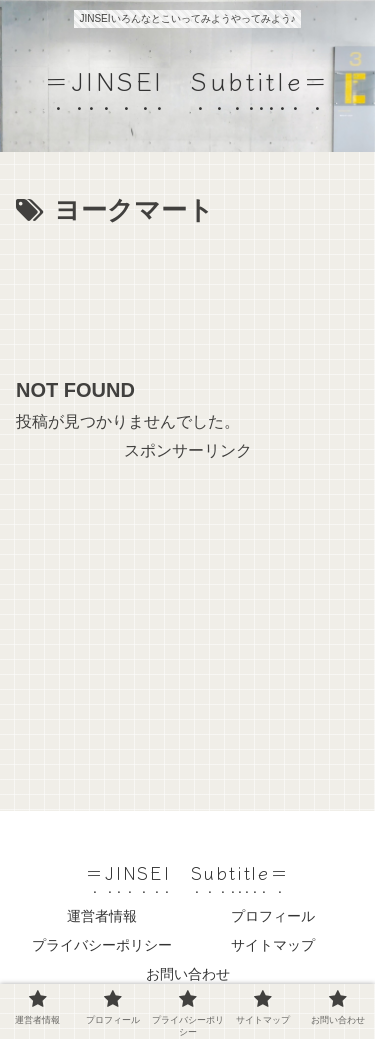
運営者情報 (102, 916)
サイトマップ (273, 945)
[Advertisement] (187, 294)
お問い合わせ (188, 974)
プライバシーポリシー (102, 945)
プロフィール (273, 916)
